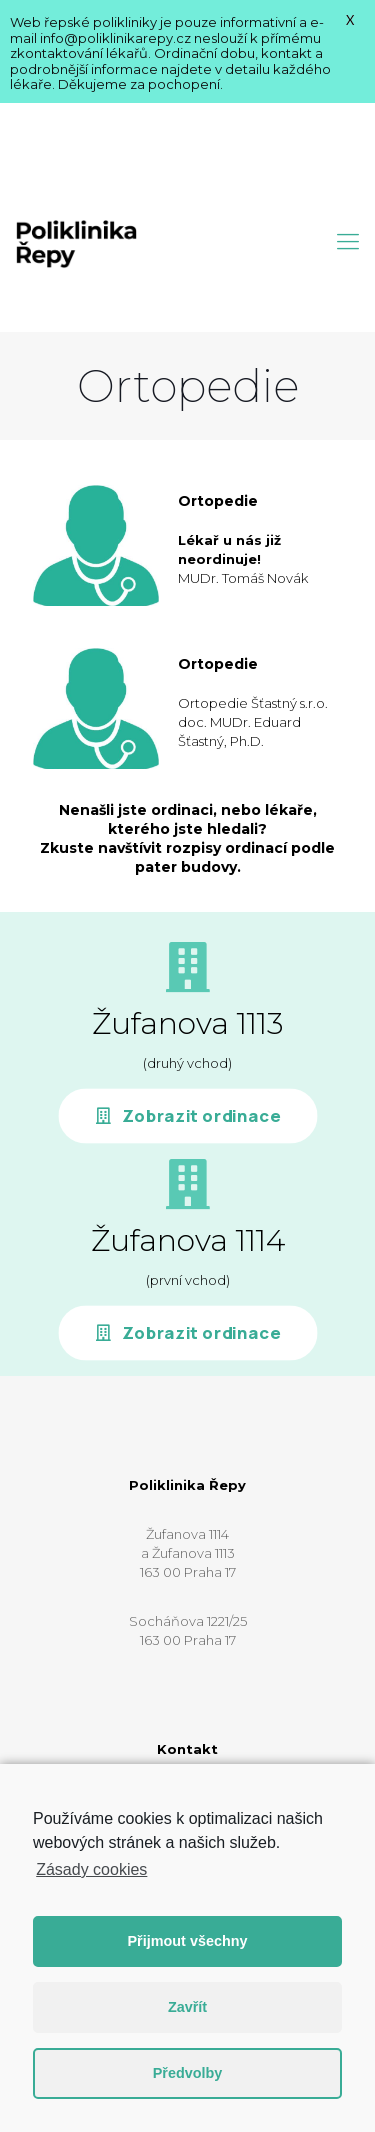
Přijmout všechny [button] (188, 1941)
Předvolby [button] (188, 2073)
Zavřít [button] (187, 2007)
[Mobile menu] (348, 133)
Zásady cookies (91, 1869)
